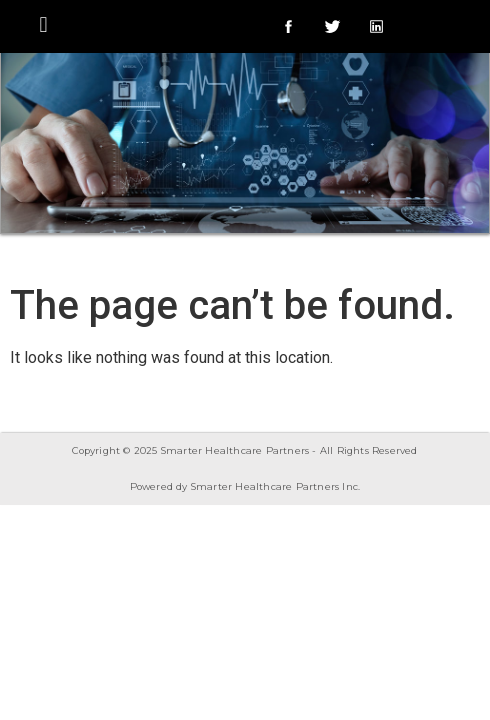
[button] (43, 24)
